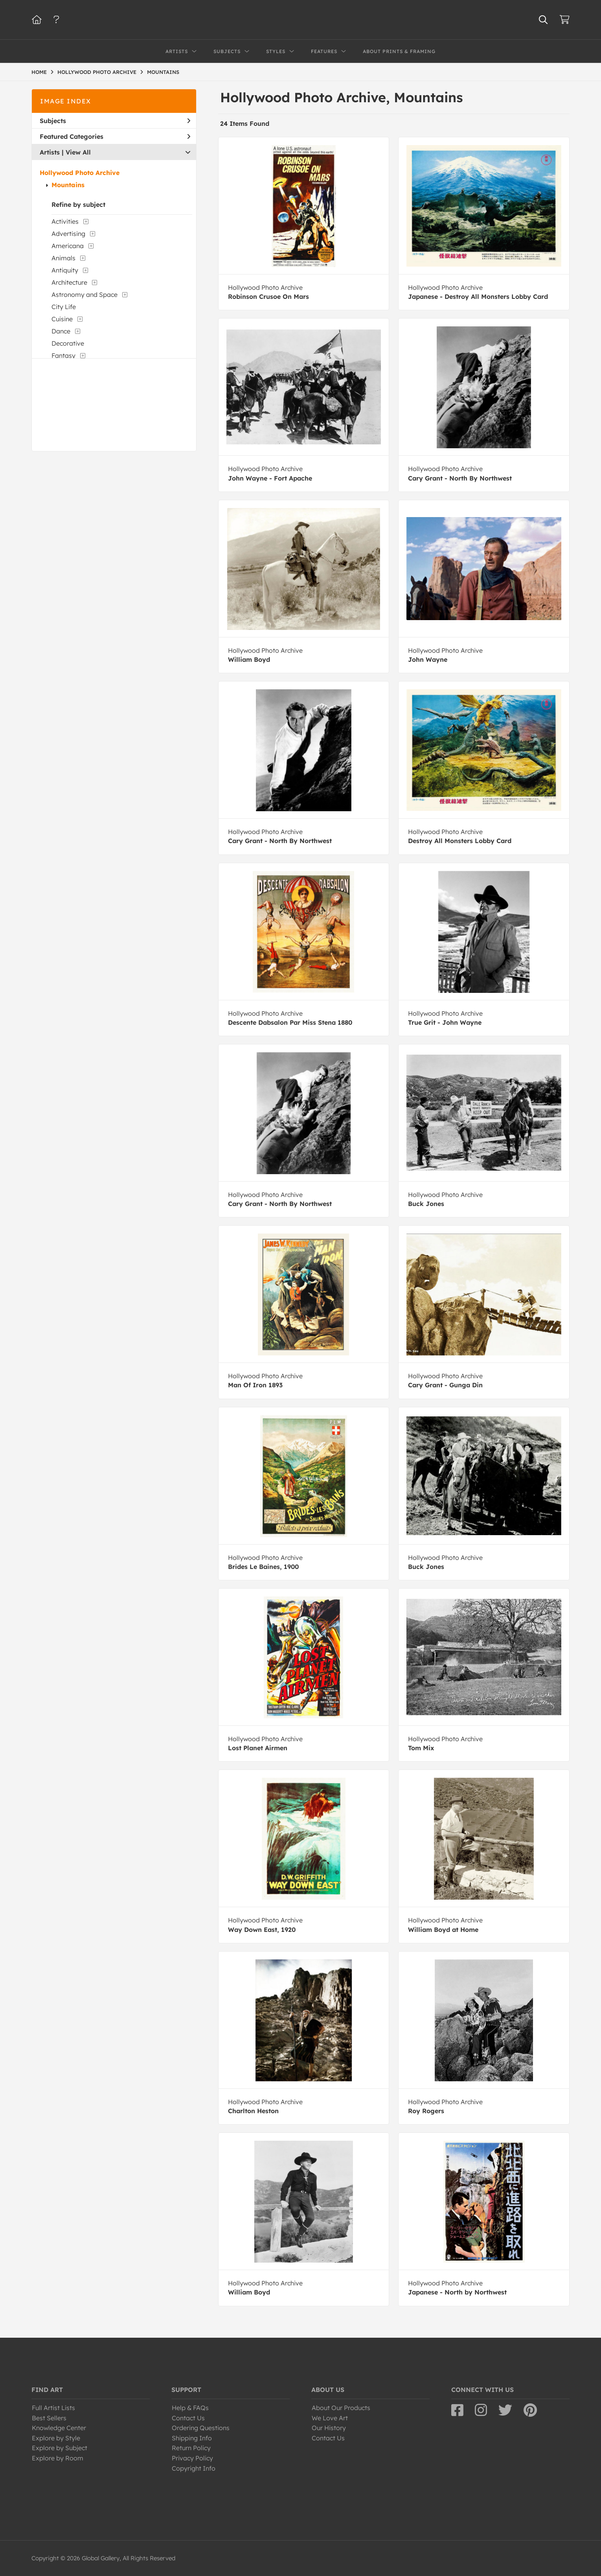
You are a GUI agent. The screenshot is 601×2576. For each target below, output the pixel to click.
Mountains (68, 185)
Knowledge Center (59, 2428)
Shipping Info (192, 2438)
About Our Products (341, 2408)
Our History (329, 2428)
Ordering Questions (201, 2428)
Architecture (69, 282)
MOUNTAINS (163, 72)
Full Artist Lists (53, 2408)
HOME (39, 72)
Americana (67, 246)
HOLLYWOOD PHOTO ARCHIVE (96, 72)
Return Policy (191, 2448)
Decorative (67, 343)
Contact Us (188, 2418)
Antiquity (64, 270)
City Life (63, 307)
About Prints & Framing (399, 51)
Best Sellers (49, 2418)
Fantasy (63, 355)
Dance (60, 331)
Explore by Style (56, 2438)
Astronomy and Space (84, 294)
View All (78, 152)
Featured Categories (115, 136)
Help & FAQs (190, 2408)
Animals (63, 258)
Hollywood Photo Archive (79, 173)
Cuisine (62, 319)
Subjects (115, 121)
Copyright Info (193, 2468)
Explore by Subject (59, 2448)
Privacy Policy (192, 2458)
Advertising (68, 234)
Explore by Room (57, 2458)
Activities (65, 221)
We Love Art (330, 2418)
